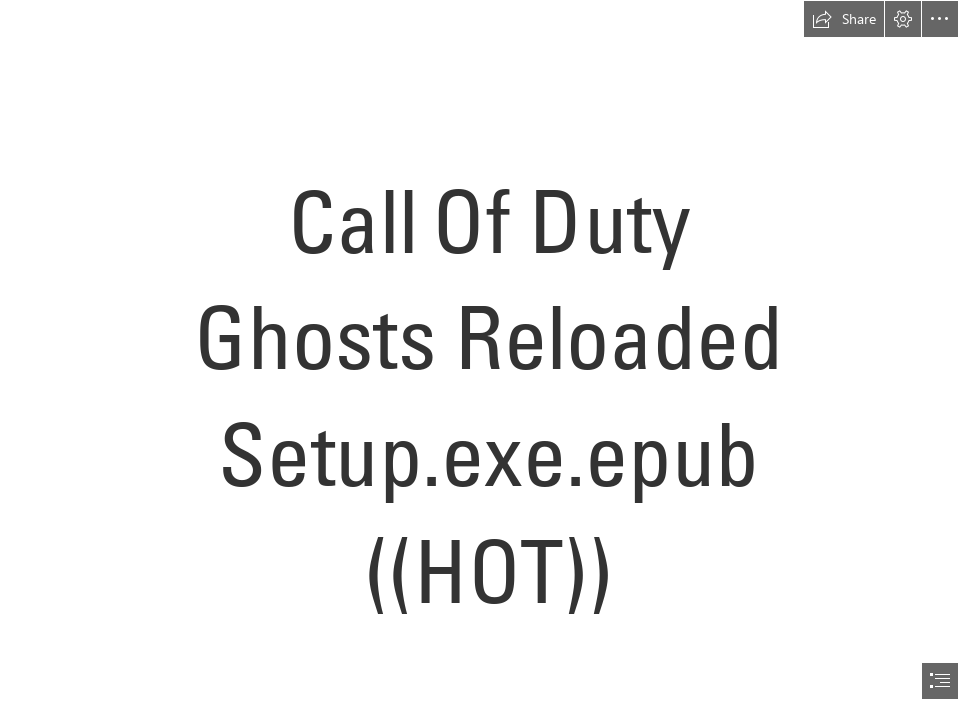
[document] (489, 360)
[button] (844, 19)
